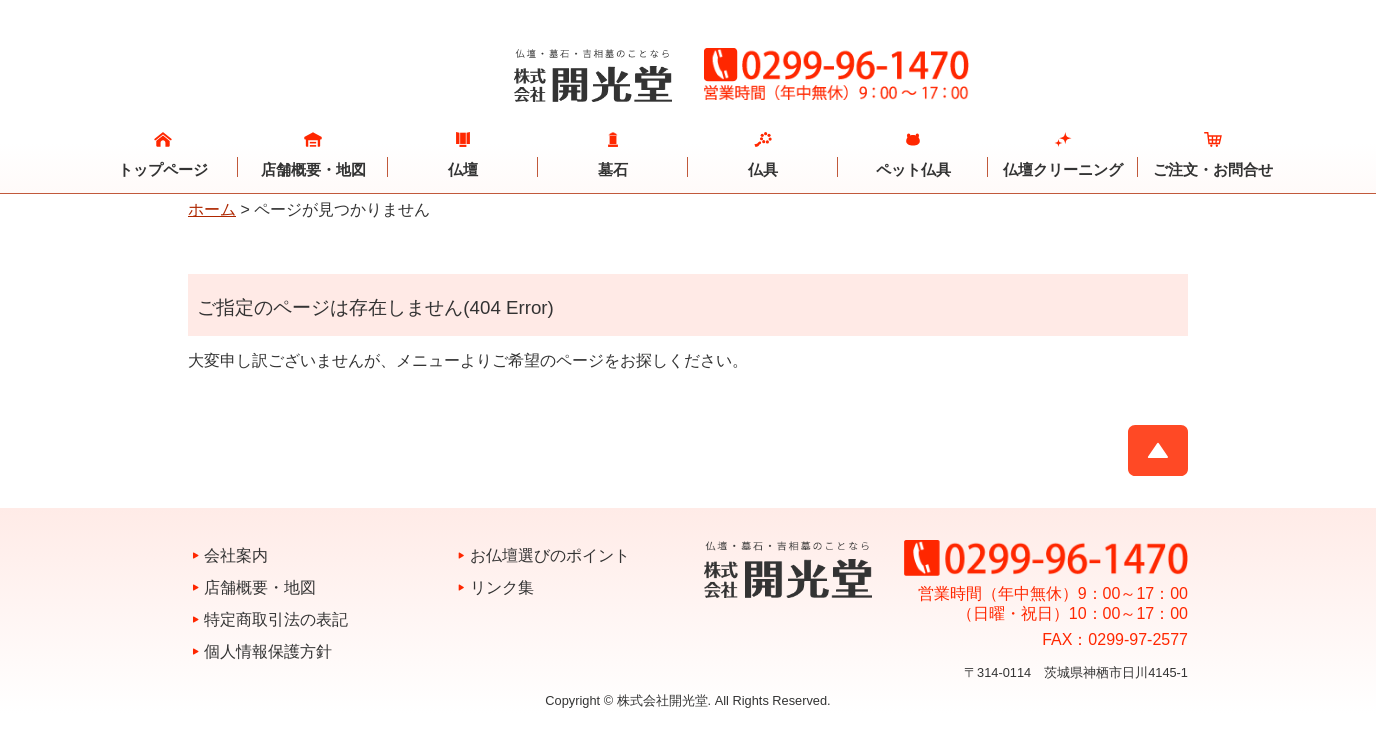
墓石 (613, 169)
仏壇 (463, 169)
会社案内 (236, 555)
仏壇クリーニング (1063, 169)
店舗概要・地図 (313, 169)
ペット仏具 (913, 169)
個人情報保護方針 (268, 651)
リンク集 (502, 587)
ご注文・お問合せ (1213, 169)
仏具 (763, 169)
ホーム (212, 209)
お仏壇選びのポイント (550, 555)
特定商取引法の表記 (276, 619)
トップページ (163, 169)
